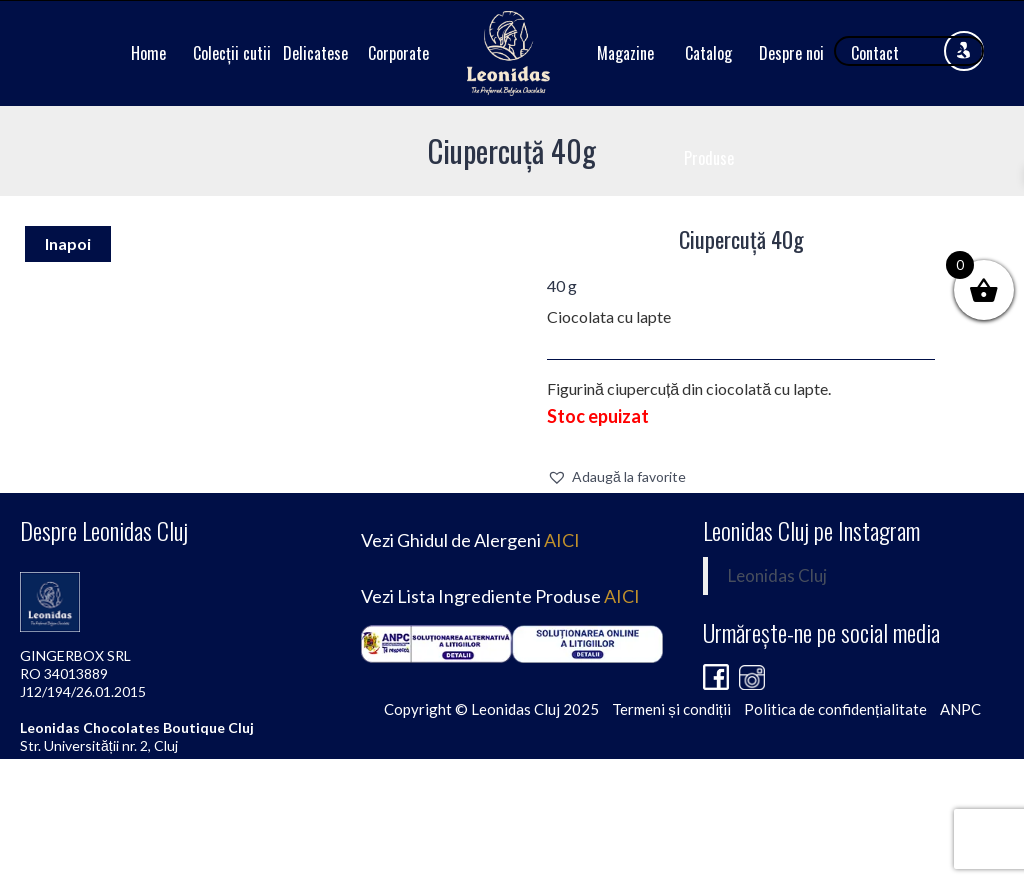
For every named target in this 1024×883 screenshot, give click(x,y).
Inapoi (68, 243)
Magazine (625, 53)
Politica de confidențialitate (835, 709)
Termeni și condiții (671, 709)
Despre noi (791, 53)
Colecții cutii (232, 53)
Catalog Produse (709, 105)
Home (148, 53)
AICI (562, 540)
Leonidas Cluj (777, 576)
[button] (616, 477)
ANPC (960, 709)
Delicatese (315, 53)
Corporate (398, 53)
